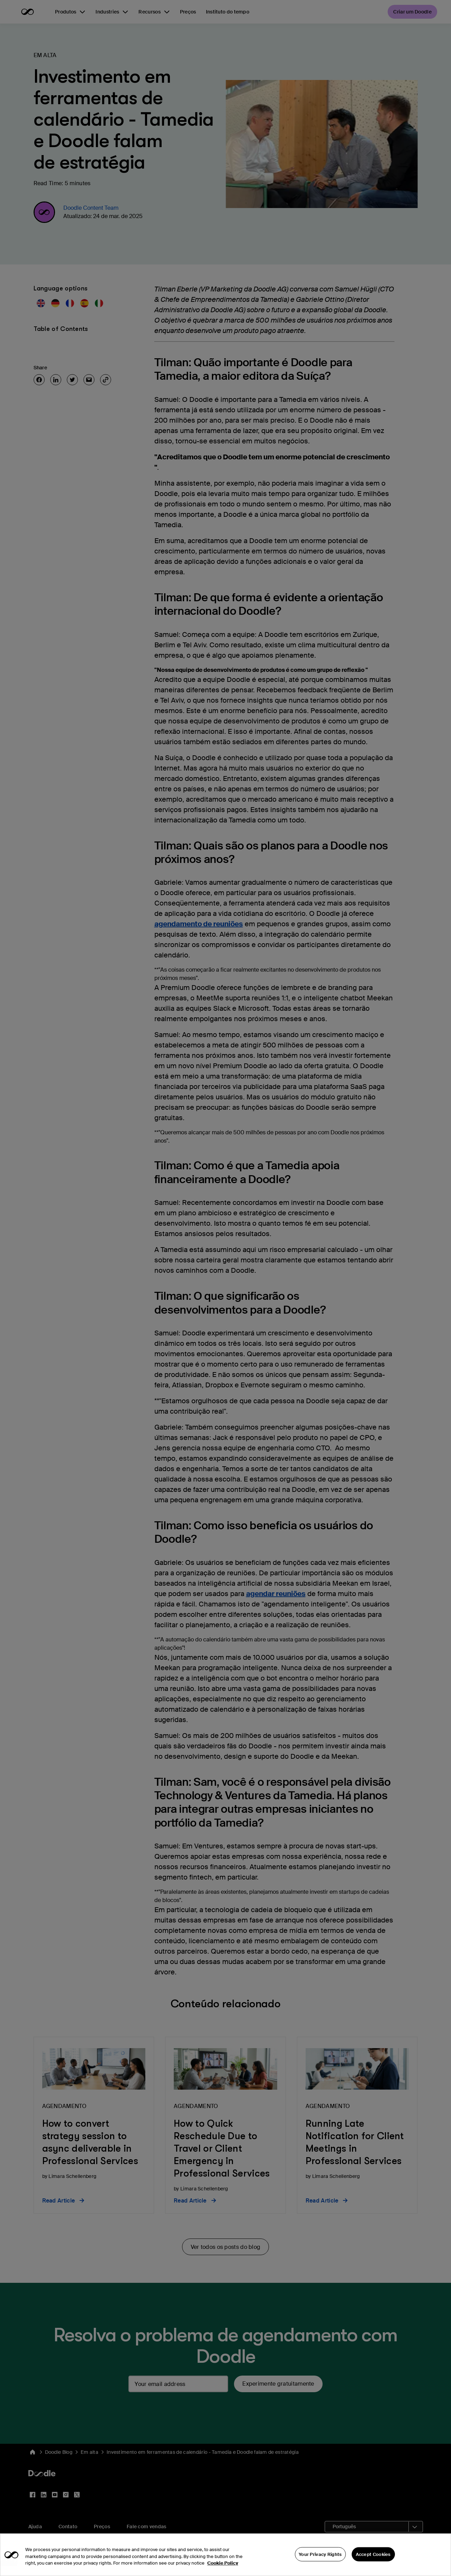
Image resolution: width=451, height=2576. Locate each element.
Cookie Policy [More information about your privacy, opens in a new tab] (222, 2567)
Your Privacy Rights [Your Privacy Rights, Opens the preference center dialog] (320, 2558)
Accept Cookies (373, 2558)
